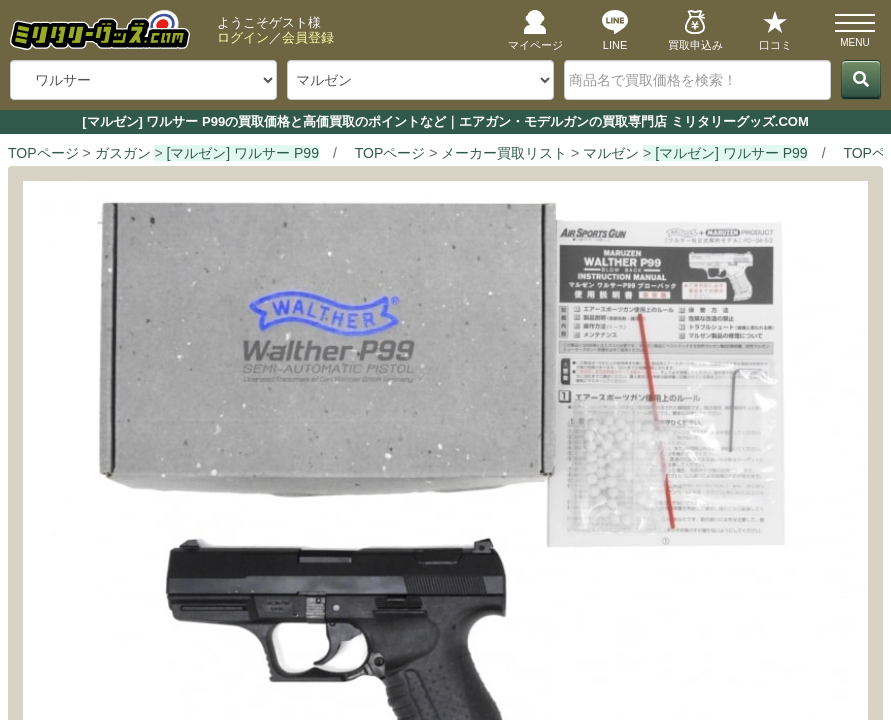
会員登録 (308, 37)
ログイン (243, 37)
